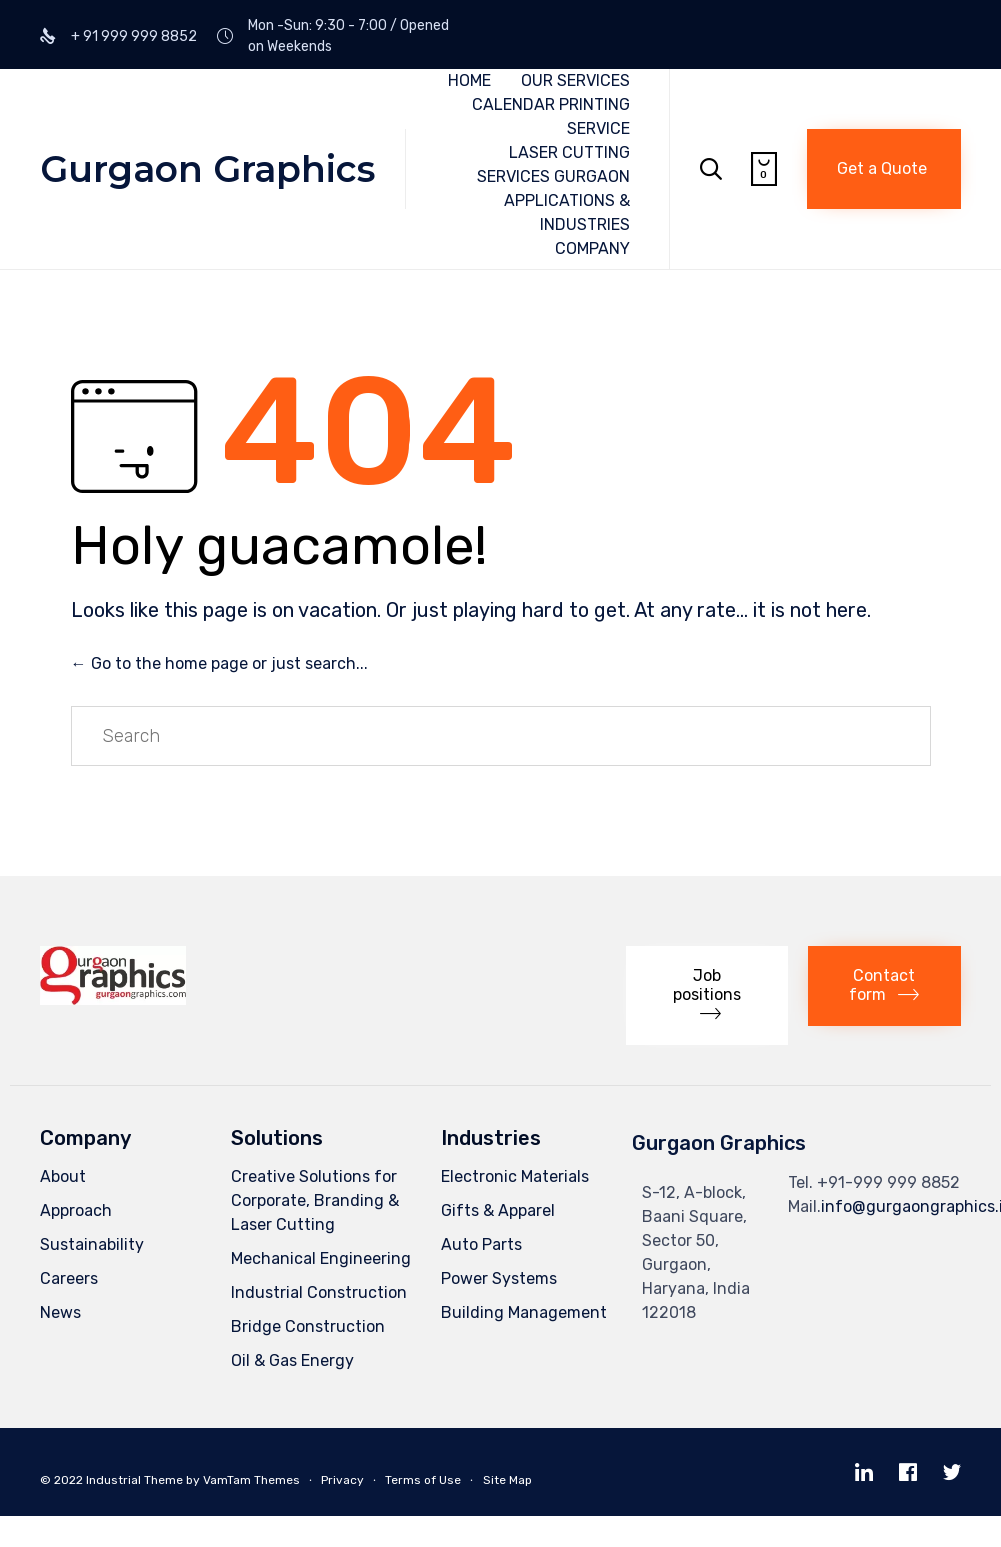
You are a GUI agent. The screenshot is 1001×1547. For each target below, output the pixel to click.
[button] (884, 169)
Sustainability (92, 1244)
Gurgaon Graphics (207, 169)
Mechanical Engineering (321, 1258)
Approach (76, 1210)
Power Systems (499, 1278)
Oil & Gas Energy (292, 1360)
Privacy (342, 1480)
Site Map (507, 1480)
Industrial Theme (134, 1480)
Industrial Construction (319, 1292)
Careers (69, 1278)
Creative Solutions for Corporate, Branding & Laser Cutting (315, 1200)
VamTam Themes (251, 1480)
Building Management (524, 1312)
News (60, 1312)
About (63, 1176)
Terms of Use (423, 1480)
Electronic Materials (515, 1176)
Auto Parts (481, 1244)
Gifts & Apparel (498, 1210)
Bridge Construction (308, 1326)
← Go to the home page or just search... (219, 663)
